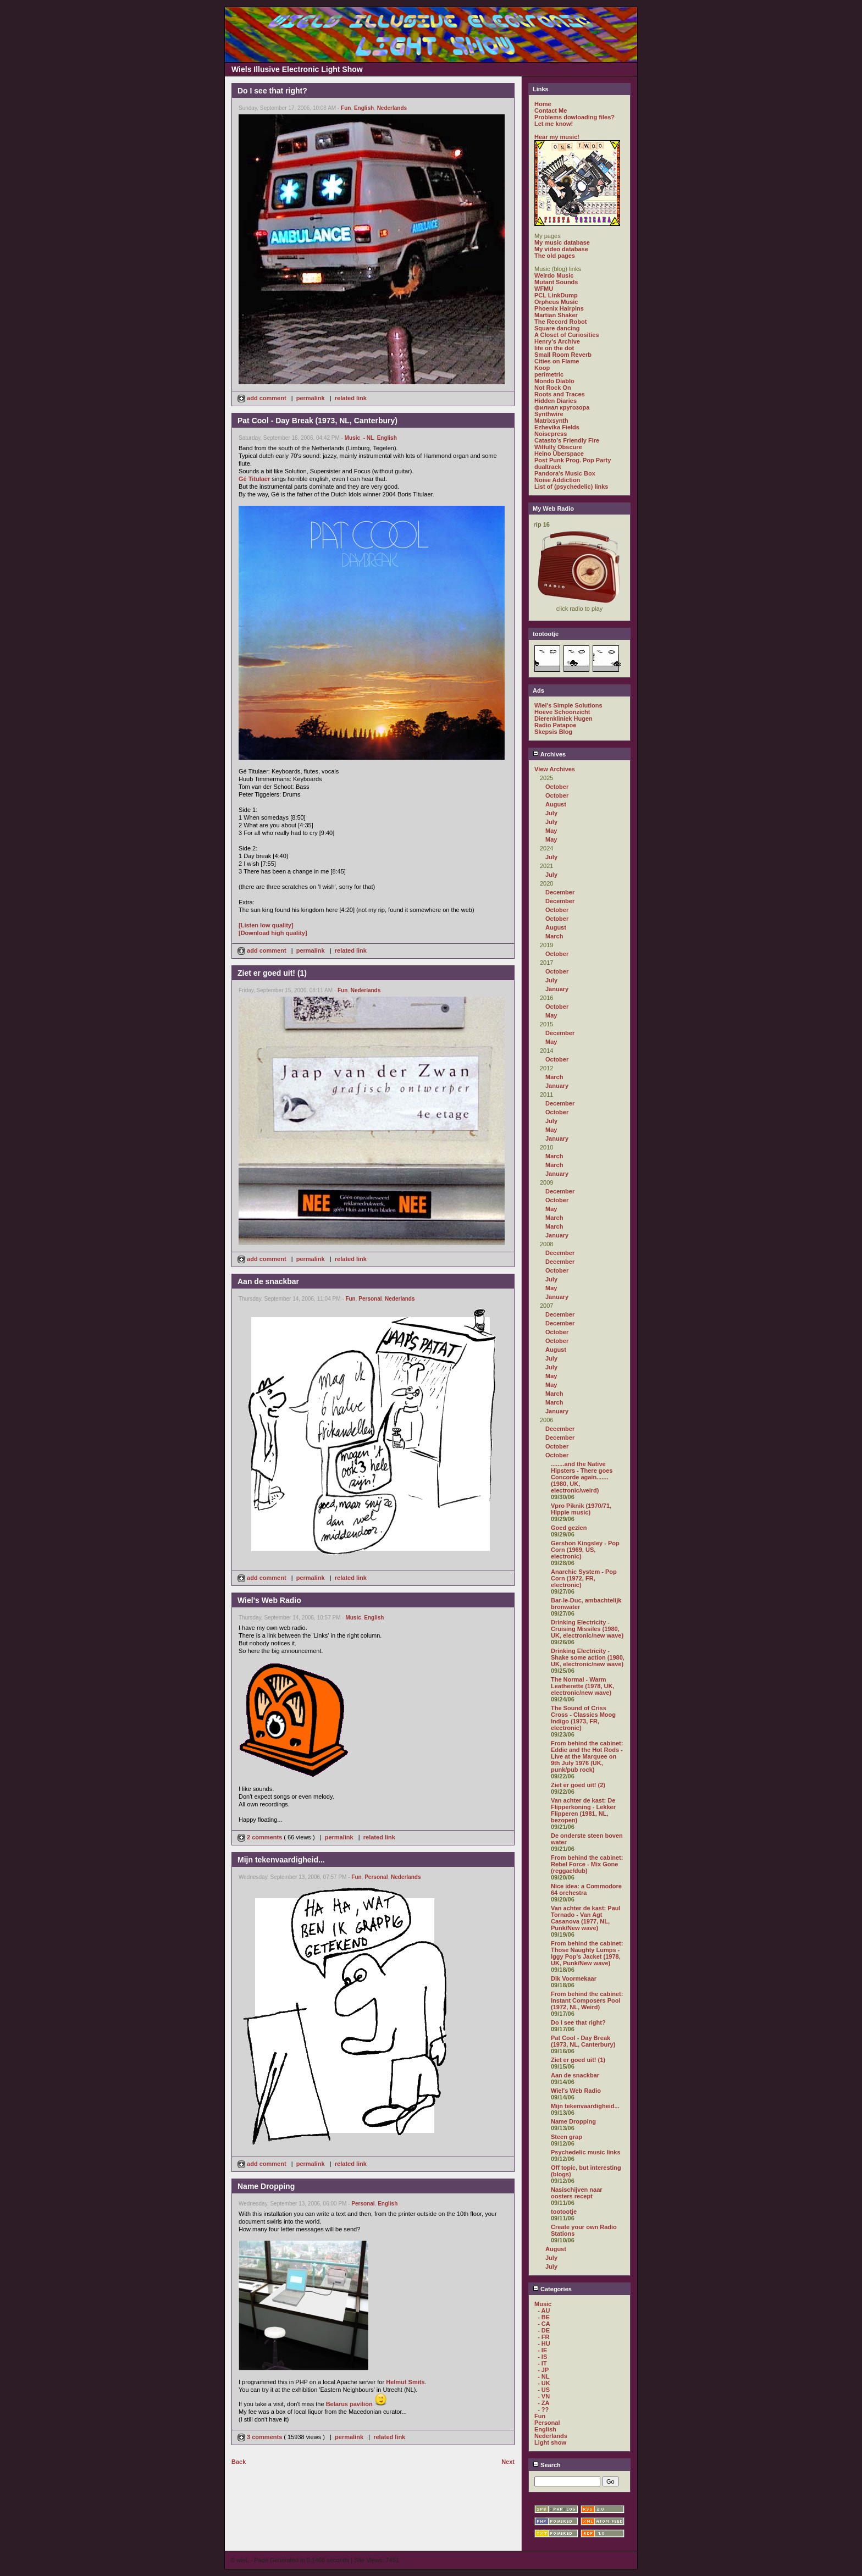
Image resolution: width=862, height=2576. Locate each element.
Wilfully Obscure (558, 447)
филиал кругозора (561, 407)
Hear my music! (556, 137)
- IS (542, 2356)
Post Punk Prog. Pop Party (572, 460)
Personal (370, 1299)
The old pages (554, 255)
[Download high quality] (273, 933)
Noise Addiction (557, 480)
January (556, 989)
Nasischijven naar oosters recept (577, 2192)
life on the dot (554, 348)
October (556, 786)
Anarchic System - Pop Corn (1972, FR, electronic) (584, 1578)
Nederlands (392, 108)
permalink (310, 398)
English (364, 108)
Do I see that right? (578, 2022)
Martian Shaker (556, 315)
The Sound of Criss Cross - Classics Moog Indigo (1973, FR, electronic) (583, 1718)
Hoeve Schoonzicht (562, 712)
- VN (544, 2396)
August (555, 804)
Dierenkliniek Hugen (563, 718)
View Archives (554, 769)
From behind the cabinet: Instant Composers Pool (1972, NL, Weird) (587, 2000)
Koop (542, 367)
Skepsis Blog (553, 731)
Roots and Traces (559, 394)
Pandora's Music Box (564, 473)
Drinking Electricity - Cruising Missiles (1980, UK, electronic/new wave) (587, 1629)
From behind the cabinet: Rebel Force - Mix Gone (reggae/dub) (587, 1864)
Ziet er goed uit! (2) (578, 1785)
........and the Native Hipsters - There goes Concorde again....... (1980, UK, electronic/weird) (581, 1477)
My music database (562, 242)
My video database (561, 249)
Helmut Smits (405, 2382)
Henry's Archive (557, 341)
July (551, 813)
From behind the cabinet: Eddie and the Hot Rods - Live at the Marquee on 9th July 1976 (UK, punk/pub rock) (587, 1756)
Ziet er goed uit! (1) (578, 2060)
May (551, 830)
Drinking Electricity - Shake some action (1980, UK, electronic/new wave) (588, 1657)
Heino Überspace (559, 453)
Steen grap (566, 2136)
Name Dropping (573, 2121)
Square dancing (557, 328)
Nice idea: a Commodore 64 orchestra (586, 1889)
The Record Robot (560, 321)
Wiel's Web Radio (576, 2090)
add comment (262, 398)
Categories (552, 2289)
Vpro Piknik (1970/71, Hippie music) (581, 1509)
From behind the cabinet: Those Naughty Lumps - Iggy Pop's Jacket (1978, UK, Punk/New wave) (587, 1953)
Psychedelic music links (586, 2152)
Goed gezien (569, 1527)
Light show (550, 2442)
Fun (346, 108)
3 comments (260, 2437)
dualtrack (547, 466)
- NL (368, 438)
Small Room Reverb (563, 354)
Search (547, 2465)
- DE (544, 2330)
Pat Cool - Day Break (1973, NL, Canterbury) (583, 2041)
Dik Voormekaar (573, 1978)
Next (508, 2461)
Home (542, 104)
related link (351, 398)
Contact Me (550, 110)
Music (352, 438)
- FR (543, 2337)
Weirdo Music (553, 275)
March (554, 936)
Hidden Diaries (555, 400)
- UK (544, 2383)
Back (238, 2461)
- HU (544, 2343)
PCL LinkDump (556, 295)
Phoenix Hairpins (559, 308)
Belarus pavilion (349, 2404)
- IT (542, 2363)
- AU (544, 2310)
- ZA (543, 2403)
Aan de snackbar (575, 2075)
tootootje (564, 2211)
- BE (544, 2317)
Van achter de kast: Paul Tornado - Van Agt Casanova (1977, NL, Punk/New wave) (586, 1918)
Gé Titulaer (254, 479)
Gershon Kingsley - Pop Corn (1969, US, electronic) (585, 1550)
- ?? (543, 2409)
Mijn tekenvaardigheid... (585, 2106)
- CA (544, 2323)
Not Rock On (552, 387)
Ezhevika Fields (556, 427)
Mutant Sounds (556, 282)
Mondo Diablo (554, 381)
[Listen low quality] (266, 925)
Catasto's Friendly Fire (566, 440)
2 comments (260, 1837)
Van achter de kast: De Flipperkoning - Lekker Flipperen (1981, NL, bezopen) (583, 1810)
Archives (549, 754)
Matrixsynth (551, 420)
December (559, 892)
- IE (542, 2350)
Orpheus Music (556, 301)
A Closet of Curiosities (566, 334)
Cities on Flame (556, 361)
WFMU (543, 288)
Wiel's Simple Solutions (568, 705)
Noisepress (550, 433)
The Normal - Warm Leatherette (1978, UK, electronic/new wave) (583, 1686)
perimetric (548, 374)
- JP (543, 2370)
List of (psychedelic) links (571, 486)
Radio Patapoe (555, 725)
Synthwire (548, 414)
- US (544, 2389)
